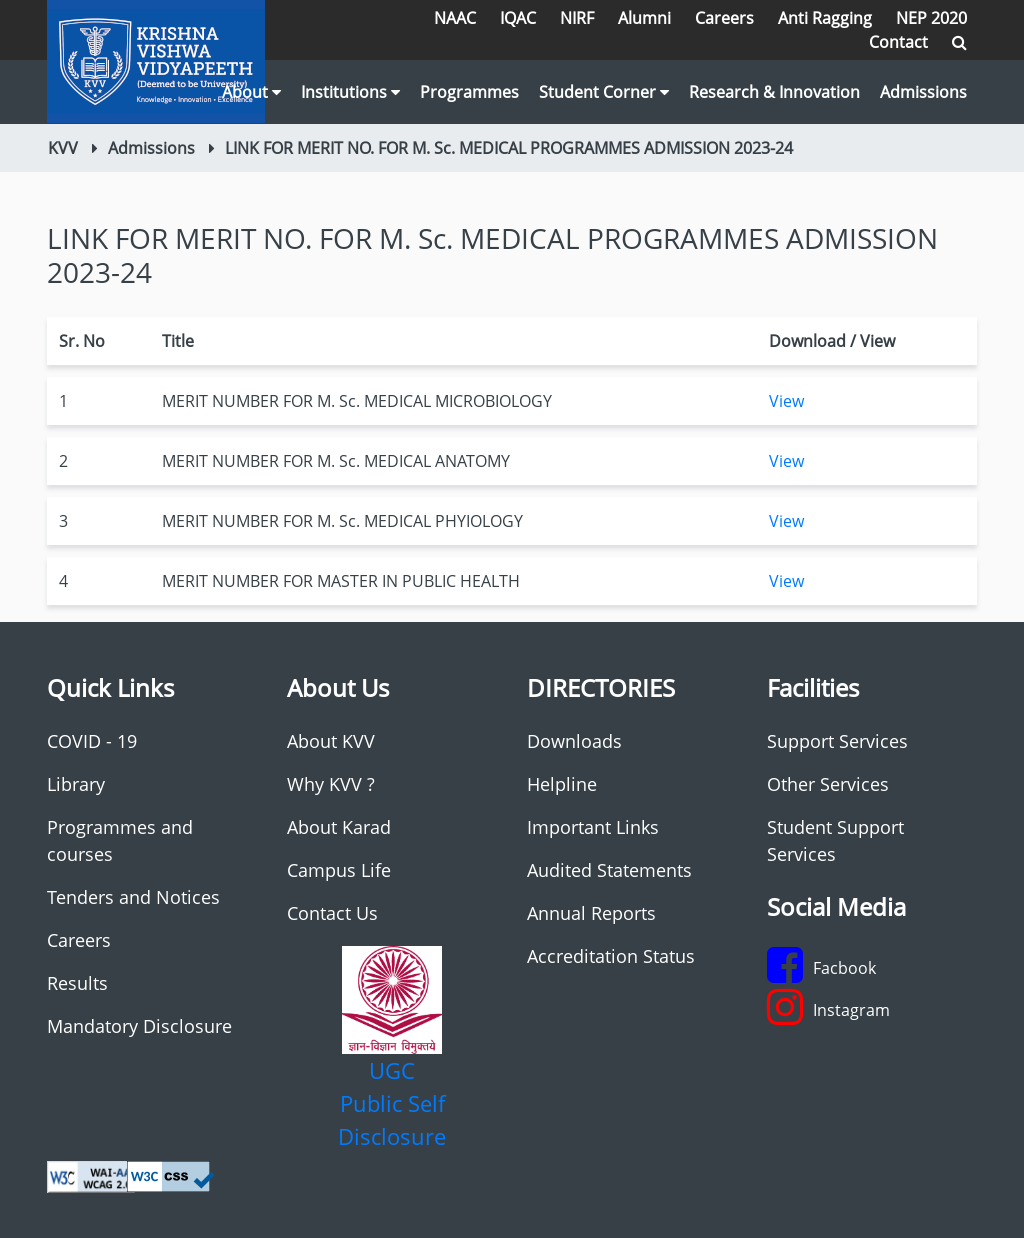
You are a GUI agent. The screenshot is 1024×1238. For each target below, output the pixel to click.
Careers (724, 18)
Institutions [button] (350, 92)
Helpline (562, 784)
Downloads (574, 741)
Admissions (923, 92)
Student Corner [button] (604, 92)
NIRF (577, 18)
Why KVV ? (331, 784)
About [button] (251, 92)
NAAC (455, 18)
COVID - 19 (92, 741)
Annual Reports (591, 913)
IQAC (518, 18)
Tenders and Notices (133, 897)
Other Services (828, 784)
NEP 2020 (931, 18)
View (786, 401)
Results (77, 983)
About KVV (331, 741)
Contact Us (332, 913)
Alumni (644, 18)
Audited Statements (609, 870)
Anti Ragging (825, 18)
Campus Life (339, 870)
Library (76, 784)
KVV (63, 148)
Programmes (469, 92)
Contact (898, 42)
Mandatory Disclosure (139, 1026)
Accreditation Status (611, 956)
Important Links (593, 827)
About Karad (339, 827)
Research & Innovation (774, 92)
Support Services (837, 741)
